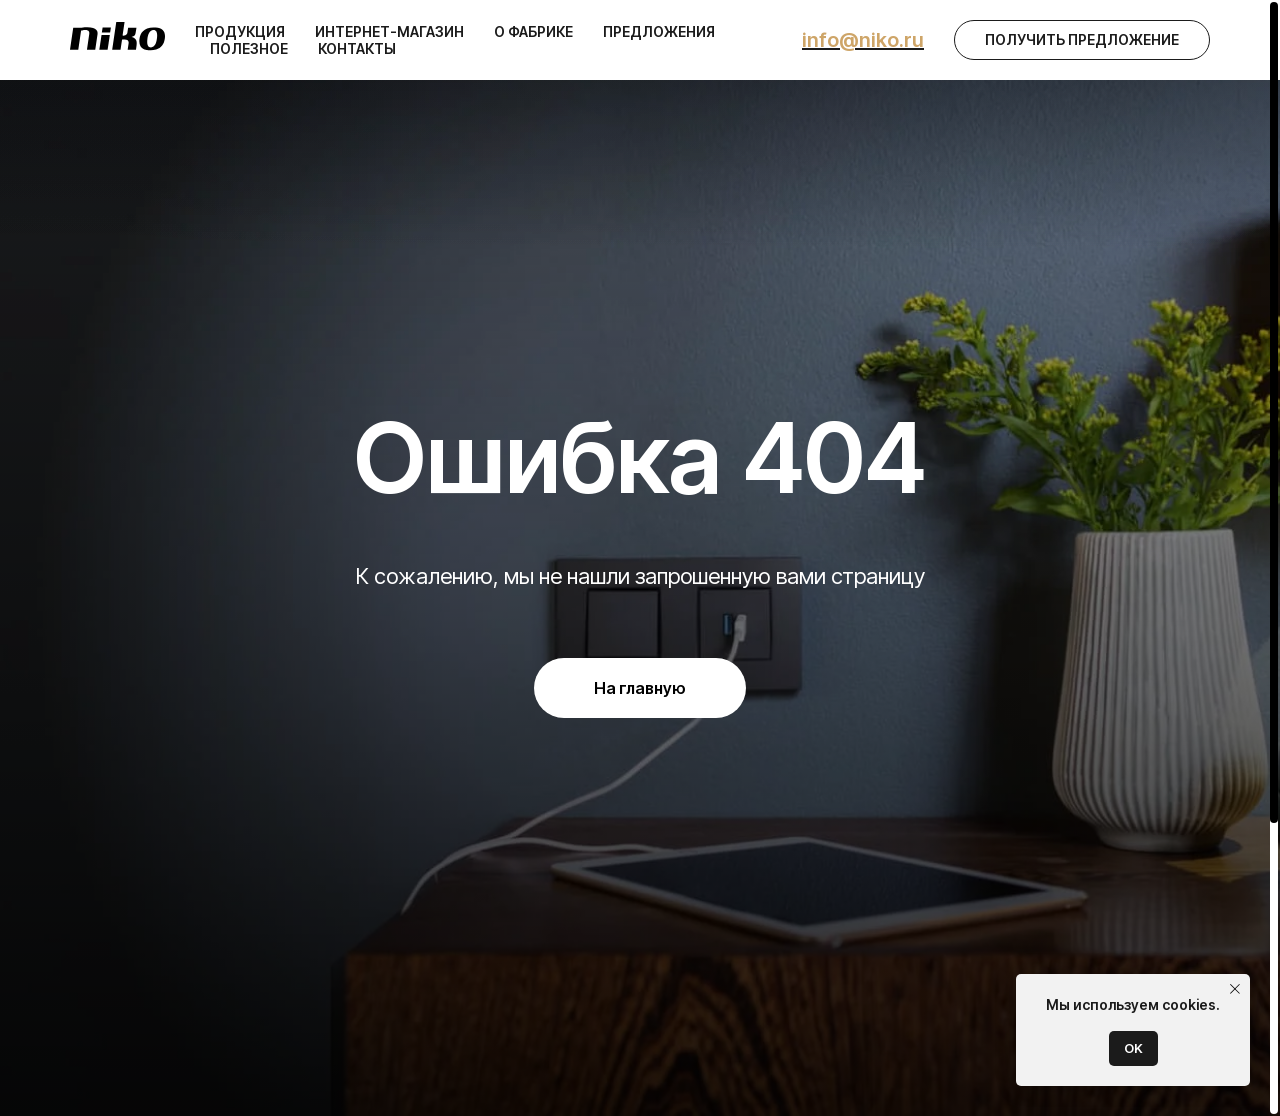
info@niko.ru (863, 40)
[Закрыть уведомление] (1235, 989)
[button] (1082, 40)
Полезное (249, 48)
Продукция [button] (240, 31)
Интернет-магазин (389, 31)
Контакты (357, 48)
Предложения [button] (659, 31)
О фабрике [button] (533, 31)
